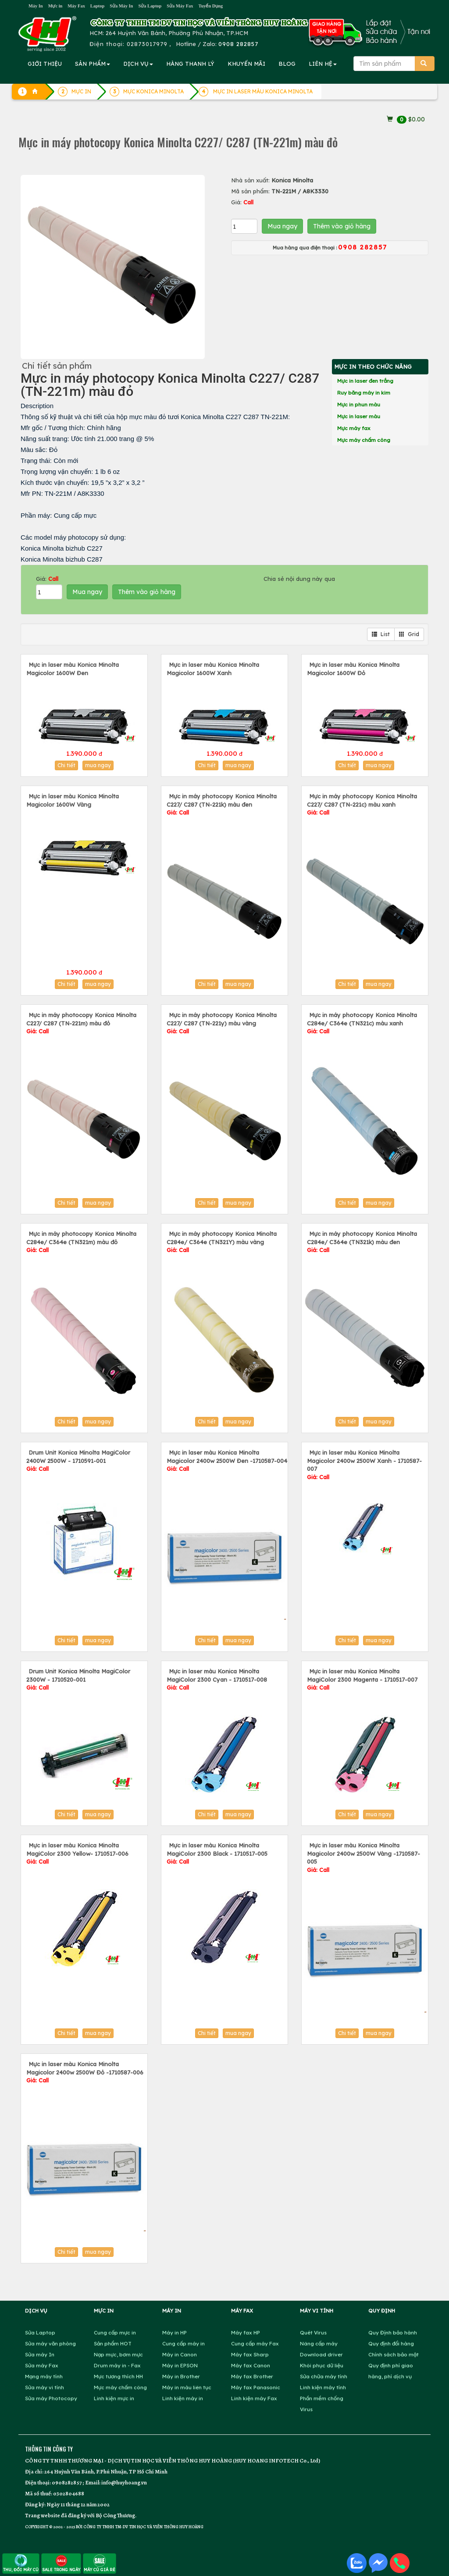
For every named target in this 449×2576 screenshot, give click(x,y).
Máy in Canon (179, 2354)
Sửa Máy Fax (180, 6)
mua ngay (98, 765)
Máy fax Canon (250, 2365)
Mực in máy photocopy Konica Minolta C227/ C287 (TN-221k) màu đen (222, 804)
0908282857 (67, 2482)
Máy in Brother (181, 2376)
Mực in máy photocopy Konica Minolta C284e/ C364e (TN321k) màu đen (362, 1241)
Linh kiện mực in (114, 2398)
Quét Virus (313, 2332)
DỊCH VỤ (138, 63)
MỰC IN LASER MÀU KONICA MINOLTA (263, 91)
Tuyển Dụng (210, 6)
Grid (409, 634)
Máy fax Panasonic (255, 2387)
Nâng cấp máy (319, 2343)
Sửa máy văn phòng (50, 2343)
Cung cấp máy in (183, 2343)
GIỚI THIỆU (45, 63)
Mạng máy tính (44, 2376)
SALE (61, 2563)
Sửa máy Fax (41, 2365)
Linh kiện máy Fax (254, 2398)
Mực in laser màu (358, 416)
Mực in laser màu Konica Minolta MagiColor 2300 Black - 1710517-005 (217, 1853)
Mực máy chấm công (363, 440)
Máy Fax (76, 6)
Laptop (97, 6)
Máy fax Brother (252, 2376)
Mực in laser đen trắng (365, 380)
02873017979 (147, 43)
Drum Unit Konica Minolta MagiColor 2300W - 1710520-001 (78, 1679)
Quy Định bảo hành (392, 2332)
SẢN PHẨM (92, 63)
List (381, 634)
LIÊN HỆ (323, 63)
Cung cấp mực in (115, 2332)
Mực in (55, 6)
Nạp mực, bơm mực (118, 2354)
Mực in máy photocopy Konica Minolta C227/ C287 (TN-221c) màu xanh (362, 804)
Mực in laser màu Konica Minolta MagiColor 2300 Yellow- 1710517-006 (77, 1853)
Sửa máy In (39, 2354)
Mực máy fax (354, 428)
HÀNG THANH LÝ (190, 63)
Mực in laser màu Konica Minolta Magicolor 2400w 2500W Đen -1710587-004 (227, 1460)
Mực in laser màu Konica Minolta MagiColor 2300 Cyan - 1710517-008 (217, 1679)
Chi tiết (66, 765)
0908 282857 (238, 43)
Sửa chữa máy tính (323, 2376)
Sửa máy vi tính (44, 2387)
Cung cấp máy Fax (255, 2343)
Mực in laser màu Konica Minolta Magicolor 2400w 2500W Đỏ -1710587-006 (84, 2072)
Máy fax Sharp (250, 2354)
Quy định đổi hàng (391, 2343)
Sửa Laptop (149, 6)
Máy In (36, 6)
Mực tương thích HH (118, 2376)
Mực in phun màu (358, 404)
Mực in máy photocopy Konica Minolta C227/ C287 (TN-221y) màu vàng (222, 1023)
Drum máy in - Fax (117, 2365)
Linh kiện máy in (182, 2398)
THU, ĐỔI (21, 2563)
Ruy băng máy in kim (363, 392)
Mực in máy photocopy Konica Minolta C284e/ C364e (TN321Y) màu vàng (222, 1241)
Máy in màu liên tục (186, 2387)
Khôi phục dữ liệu (321, 2365)
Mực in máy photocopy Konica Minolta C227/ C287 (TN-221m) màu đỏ (81, 1023)
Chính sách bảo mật (393, 2354)
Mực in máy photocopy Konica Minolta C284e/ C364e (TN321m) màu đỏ (81, 1241)
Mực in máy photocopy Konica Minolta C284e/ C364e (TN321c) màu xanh (362, 1023)
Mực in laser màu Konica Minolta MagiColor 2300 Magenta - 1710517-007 (362, 1679)
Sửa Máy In (121, 6)
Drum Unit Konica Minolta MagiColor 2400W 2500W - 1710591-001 (78, 1460)
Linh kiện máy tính (323, 2387)
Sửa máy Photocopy (51, 2398)
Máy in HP (174, 2332)
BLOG (287, 63)
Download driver (321, 2354)
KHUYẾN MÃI (246, 63)
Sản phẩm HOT (113, 2343)
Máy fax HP (245, 2332)
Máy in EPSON (180, 2365)
